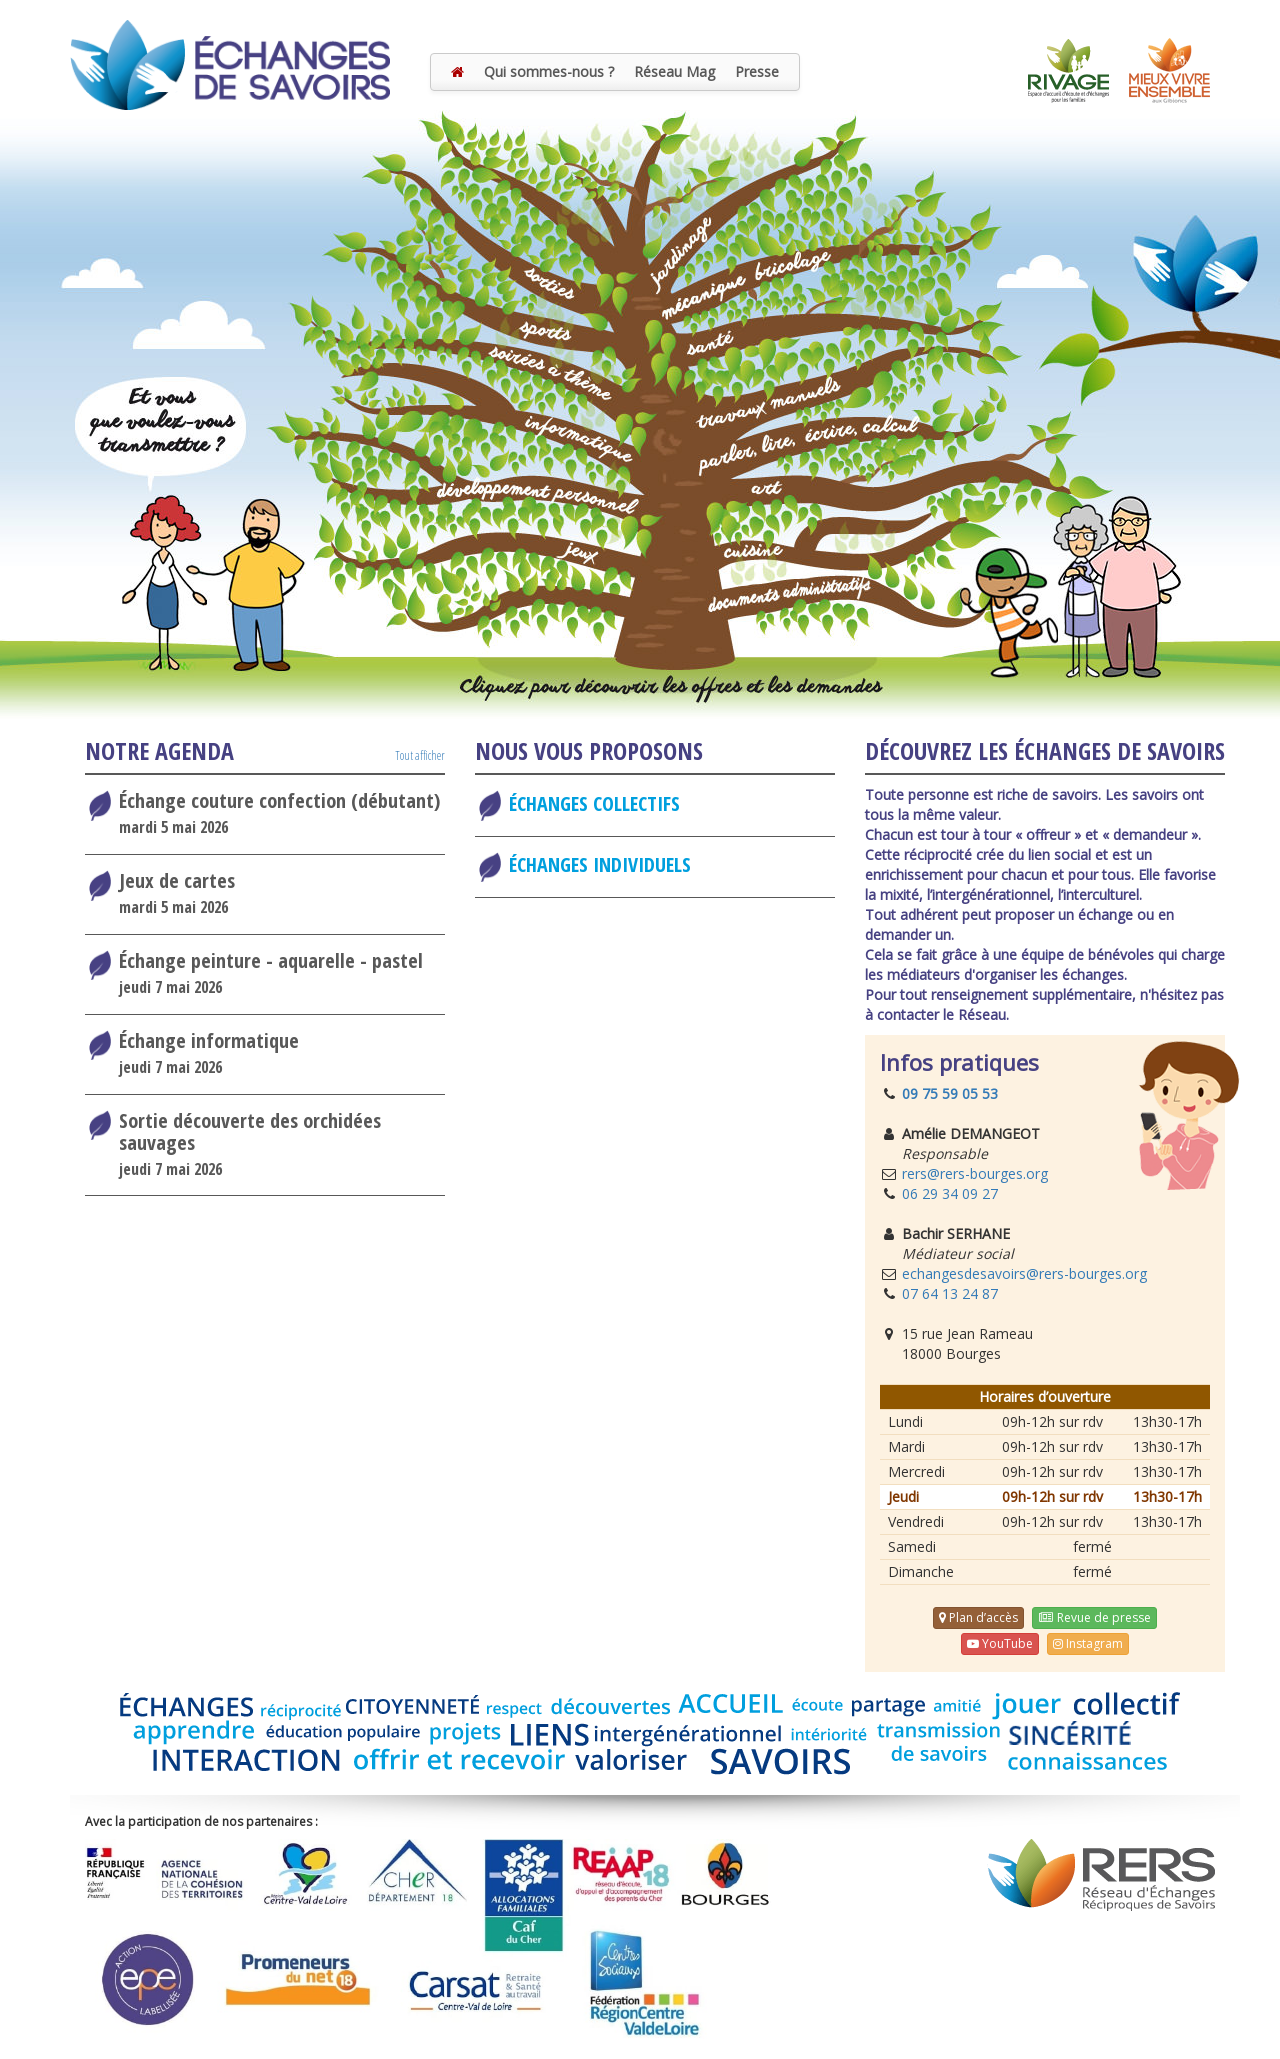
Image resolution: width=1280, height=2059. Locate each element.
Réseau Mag (674, 71)
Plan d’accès (978, 1617)
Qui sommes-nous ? (549, 71)
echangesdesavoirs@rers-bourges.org (1024, 1273)
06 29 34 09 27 (950, 1193)
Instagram (1088, 1643)
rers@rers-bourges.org (975, 1173)
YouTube (1000, 1643)
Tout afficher (420, 755)
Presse (757, 71)
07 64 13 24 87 (950, 1293)
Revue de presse (1094, 1617)
